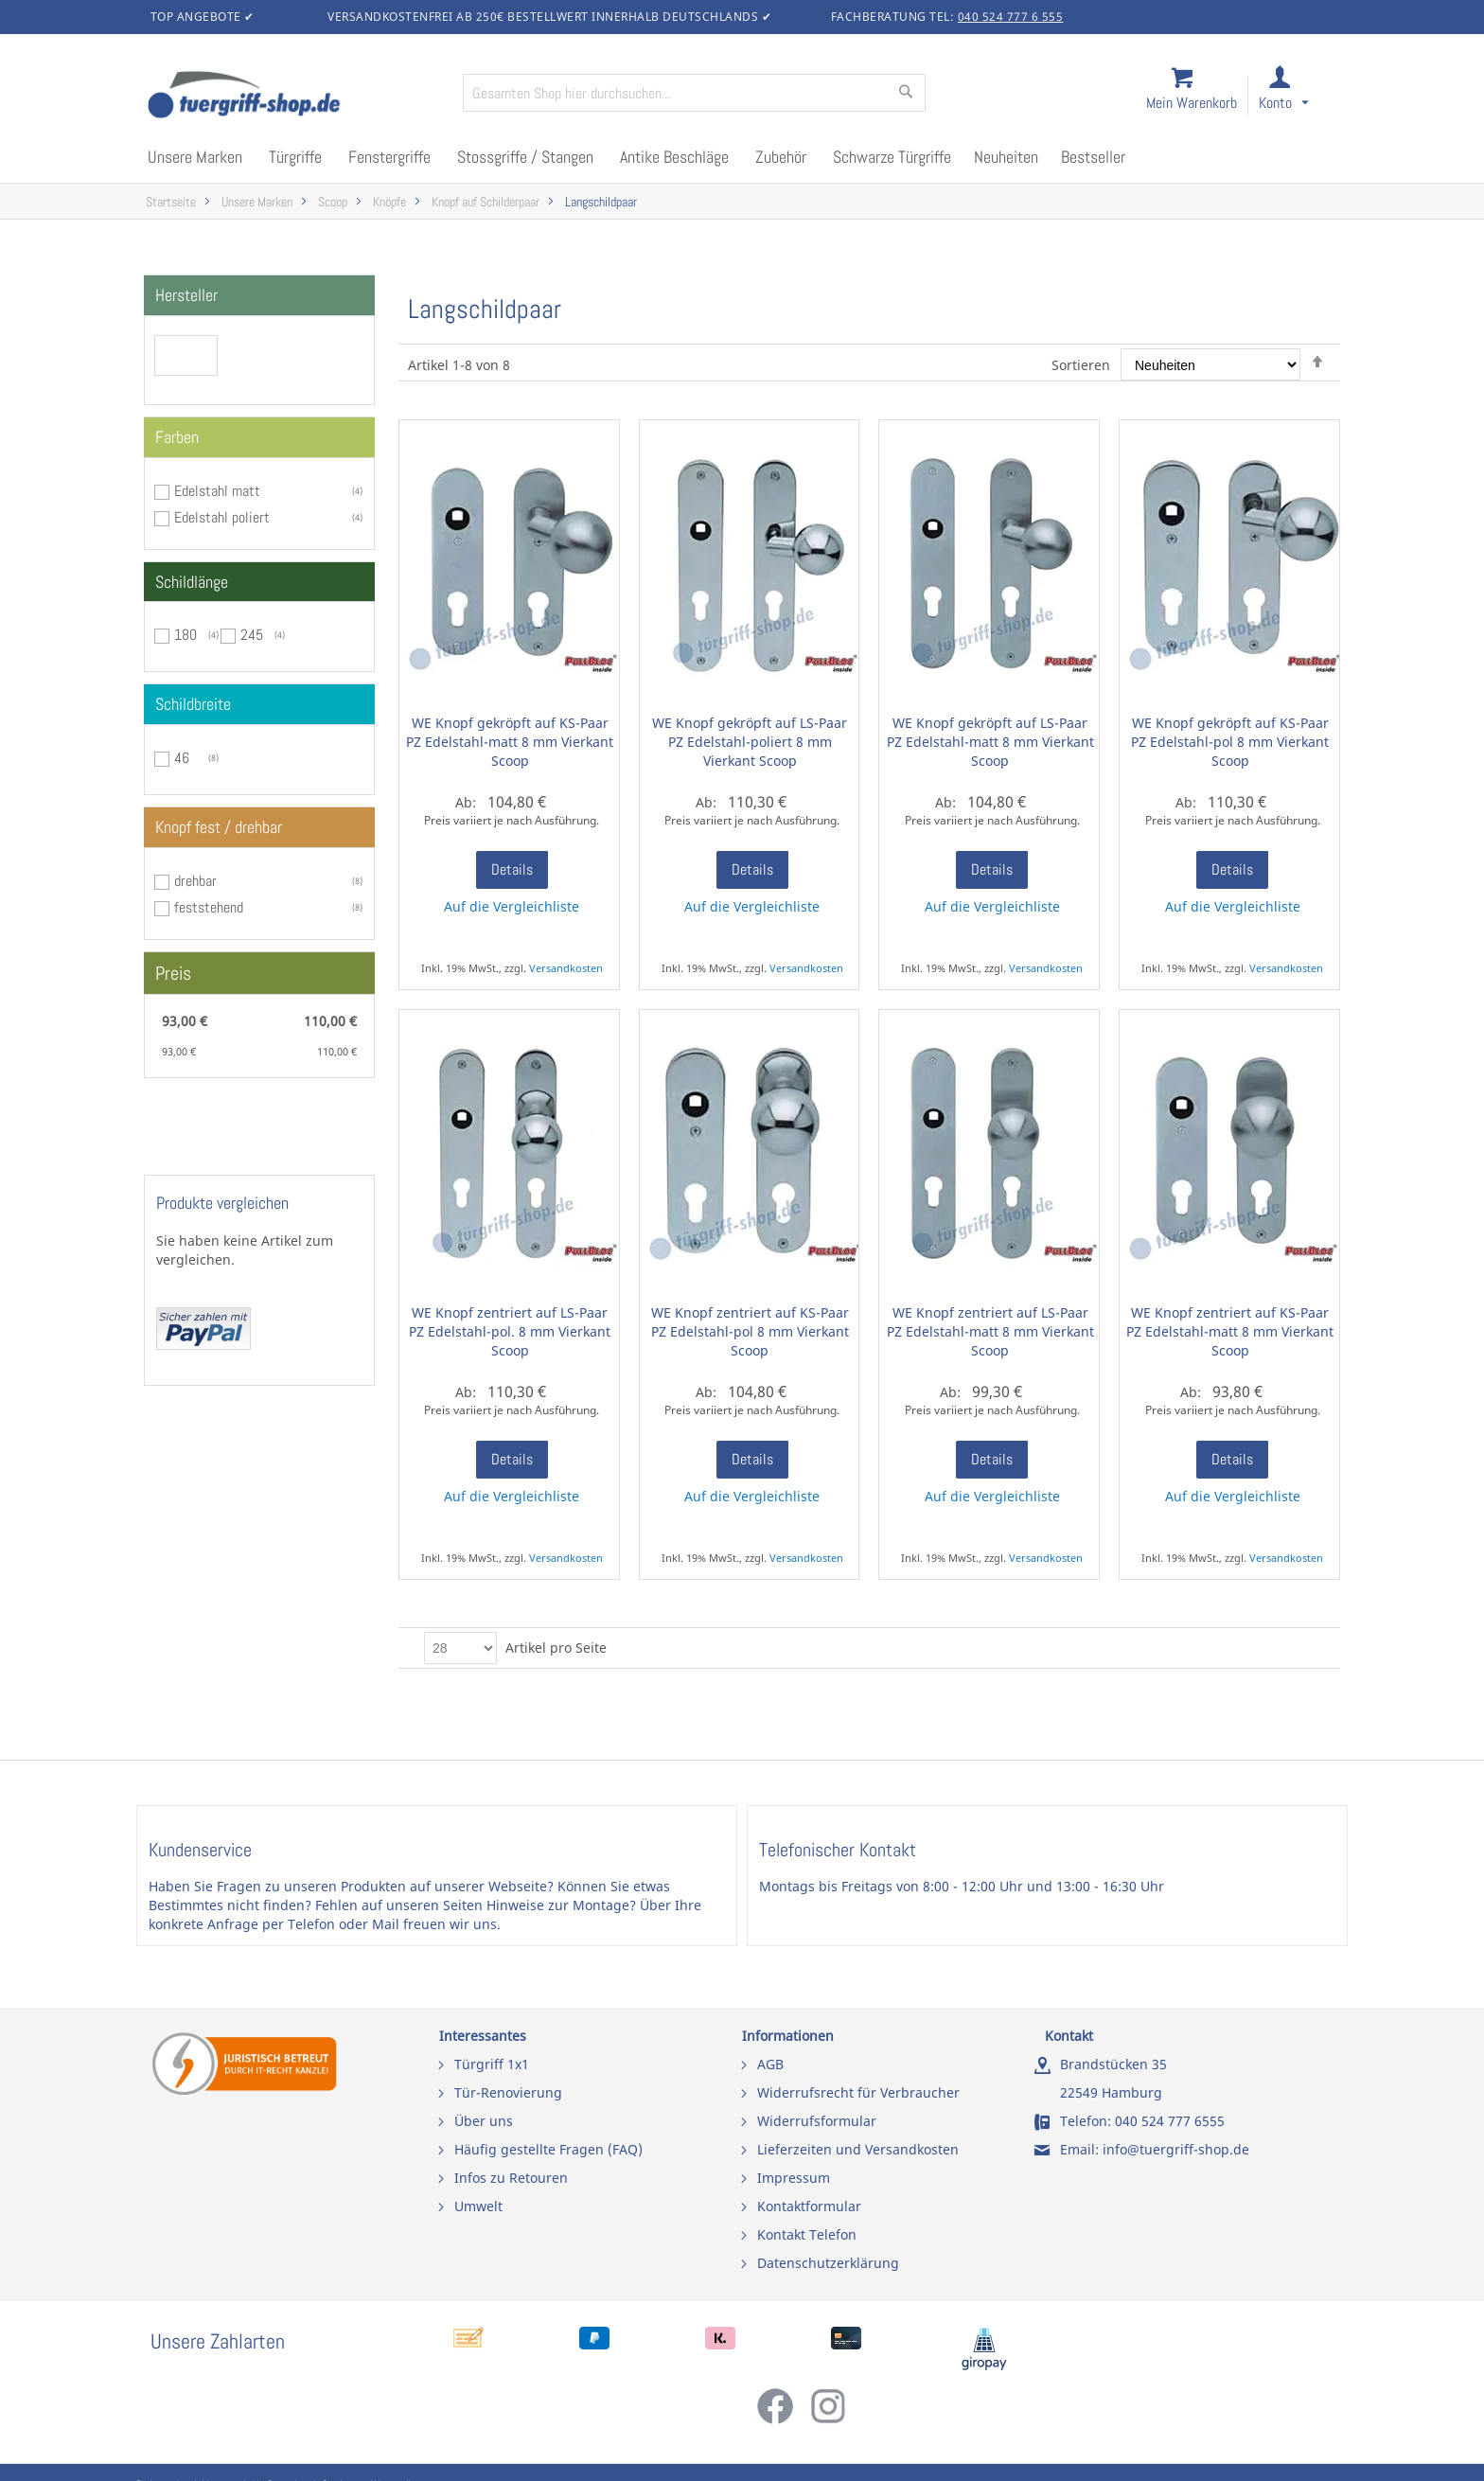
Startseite (171, 202)
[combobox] (694, 93)
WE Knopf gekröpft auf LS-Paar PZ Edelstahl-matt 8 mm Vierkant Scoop (990, 742)
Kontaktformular (809, 2206)
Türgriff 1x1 (491, 2064)
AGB (770, 2064)
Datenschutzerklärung (828, 2263)
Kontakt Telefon (807, 2234)
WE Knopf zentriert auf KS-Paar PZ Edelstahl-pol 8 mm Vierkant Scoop (750, 1331)
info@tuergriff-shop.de (1176, 2149)
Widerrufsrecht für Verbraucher (858, 2092)
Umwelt (478, 2206)
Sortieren (1080, 365)
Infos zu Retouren (511, 2178)
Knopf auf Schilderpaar (485, 202)
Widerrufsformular (816, 2121)
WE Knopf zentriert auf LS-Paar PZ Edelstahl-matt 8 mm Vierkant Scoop (990, 1331)
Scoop (332, 202)
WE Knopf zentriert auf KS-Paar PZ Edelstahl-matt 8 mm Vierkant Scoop (1230, 1331)
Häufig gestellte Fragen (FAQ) (548, 2149)
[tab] (259, 295)
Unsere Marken (256, 202)
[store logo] (297, 96)
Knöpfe (389, 202)
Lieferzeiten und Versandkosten (858, 2149)
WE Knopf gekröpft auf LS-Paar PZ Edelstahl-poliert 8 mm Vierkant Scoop (749, 742)
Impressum (793, 2178)
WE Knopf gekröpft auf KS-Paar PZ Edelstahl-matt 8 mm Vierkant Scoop (509, 742)
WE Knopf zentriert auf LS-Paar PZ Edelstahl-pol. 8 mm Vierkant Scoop (509, 1331)
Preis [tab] (173, 973)
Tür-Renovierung (508, 2092)
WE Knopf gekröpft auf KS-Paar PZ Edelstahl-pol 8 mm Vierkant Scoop (1230, 742)
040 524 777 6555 (1170, 2121)
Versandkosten (566, 968)
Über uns (483, 2121)
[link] (1299, 96)
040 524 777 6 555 (1011, 17)
